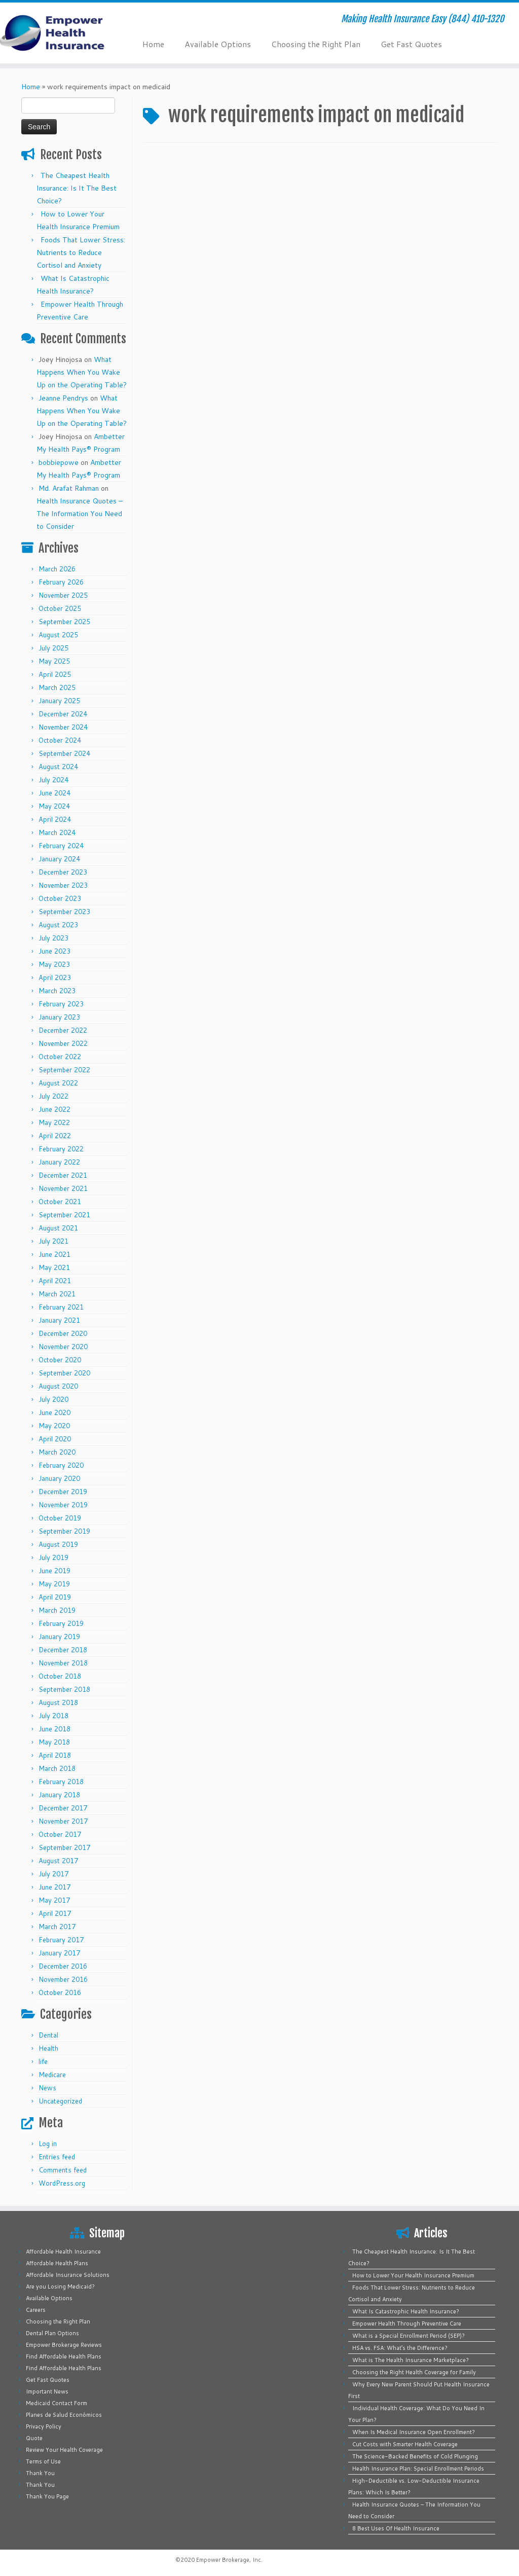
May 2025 (54, 661)
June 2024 (54, 792)
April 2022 (55, 1135)
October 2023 (60, 898)
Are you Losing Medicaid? (60, 2286)
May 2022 (54, 1122)
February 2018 (61, 1781)
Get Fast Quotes (411, 44)
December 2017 (63, 1807)
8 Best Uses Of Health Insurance (395, 2528)
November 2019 (63, 1504)
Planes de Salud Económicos (64, 2415)
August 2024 (58, 766)
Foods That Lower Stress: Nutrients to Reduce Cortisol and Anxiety (80, 252)
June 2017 (54, 1887)
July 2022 (53, 1096)
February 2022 (61, 1148)
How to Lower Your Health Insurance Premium (413, 2275)
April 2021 (55, 1280)
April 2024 (55, 819)
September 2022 (64, 1069)
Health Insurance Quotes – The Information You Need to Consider (79, 513)
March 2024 (57, 832)
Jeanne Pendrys (63, 398)
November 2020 (63, 1346)
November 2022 (63, 1043)
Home (153, 44)
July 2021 (53, 1241)
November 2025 (63, 595)
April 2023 (55, 977)
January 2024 (59, 858)
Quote (34, 2438)
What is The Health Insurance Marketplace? (410, 2360)
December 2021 (63, 1175)
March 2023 (57, 990)
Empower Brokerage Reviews (64, 2345)
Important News (47, 2391)
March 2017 (57, 1926)
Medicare (52, 2074)
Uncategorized (60, 2101)
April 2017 (55, 1913)
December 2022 (63, 1030)
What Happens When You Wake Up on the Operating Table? (81, 372)
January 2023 (59, 1017)
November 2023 (63, 885)
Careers (36, 2310)
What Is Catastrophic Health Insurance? (405, 2311)
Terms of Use (43, 2461)
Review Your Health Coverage (64, 2450)
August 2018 (58, 1702)
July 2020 (53, 1399)
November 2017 (63, 1821)
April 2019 (55, 1597)
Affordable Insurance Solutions (67, 2275)
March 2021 (57, 1293)
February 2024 (61, 845)
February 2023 (61, 1003)
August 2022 (58, 1082)
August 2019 (58, 1544)
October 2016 (60, 1992)
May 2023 (54, 964)
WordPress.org (62, 2183)
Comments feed (63, 2169)
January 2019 (59, 1636)
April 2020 (55, 1438)
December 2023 (63, 872)
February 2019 (61, 1623)
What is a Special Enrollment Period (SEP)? (408, 2336)
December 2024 (63, 713)
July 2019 (53, 1557)
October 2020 (60, 1359)
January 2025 (59, 700)
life (43, 2061)
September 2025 (64, 621)
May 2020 (54, 1425)
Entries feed (57, 2156)
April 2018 (55, 1755)
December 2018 (63, 1649)
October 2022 (60, 1056)
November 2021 (63, 1188)
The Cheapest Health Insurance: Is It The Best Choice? (76, 188)
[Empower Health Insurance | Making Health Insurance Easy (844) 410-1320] (61, 33)
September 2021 (64, 1214)
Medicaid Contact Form (56, 2403)
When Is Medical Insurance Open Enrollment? (413, 2432)
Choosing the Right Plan (315, 44)
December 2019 (63, 1491)
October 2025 (60, 608)
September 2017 (64, 1847)
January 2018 (59, 1794)
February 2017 (61, 1939)
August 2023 (58, 924)
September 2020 (64, 1372)
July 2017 (53, 1873)
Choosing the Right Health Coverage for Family (414, 2372)
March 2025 (57, 687)
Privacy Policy (43, 2426)
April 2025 (55, 674)
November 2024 (63, 727)
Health (48, 2048)
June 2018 (54, 1728)
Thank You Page (47, 2496)
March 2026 (57, 568)
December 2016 (63, 1966)
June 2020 (54, 1412)
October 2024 (60, 740)
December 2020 (63, 1333)
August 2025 (58, 634)
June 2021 (54, 1254)
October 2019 (60, 1517)
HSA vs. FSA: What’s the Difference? (400, 2348)
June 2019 (54, 1570)
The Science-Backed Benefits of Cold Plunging (415, 2456)
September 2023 (64, 911)
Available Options (217, 44)
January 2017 (59, 1952)
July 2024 (53, 779)
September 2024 (64, 753)
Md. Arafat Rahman (69, 488)
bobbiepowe (59, 462)
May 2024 (54, 806)
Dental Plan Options (52, 2333)
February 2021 (61, 1307)
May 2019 (54, 1583)
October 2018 (60, 1676)
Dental (48, 2035)
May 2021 (54, 1267)
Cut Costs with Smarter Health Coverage (405, 2444)
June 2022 (54, 1109)
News (47, 2087)
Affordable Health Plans (57, 2263)
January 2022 (59, 1162)
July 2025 (53, 647)
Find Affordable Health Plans (63, 2356)
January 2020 (59, 1478)
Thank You (40, 2473)
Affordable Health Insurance (63, 2251)
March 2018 (57, 1768)
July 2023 (53, 937)
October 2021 (60, 1201)
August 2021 (58, 1227)
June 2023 (54, 951)
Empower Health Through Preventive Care (406, 2323)
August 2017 (58, 1860)
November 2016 (63, 1979)
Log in (48, 2143)
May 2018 (54, 1742)
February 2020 (61, 1465)
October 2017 (60, 1834)
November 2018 (63, 1662)
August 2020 (58, 1386)
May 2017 (54, 1900)
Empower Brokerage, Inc (228, 2560)
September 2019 (64, 1531)
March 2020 (57, 1452)
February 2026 (61, 582)
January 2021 (59, 1320)
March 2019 (57, 1610)
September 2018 (64, 1689)
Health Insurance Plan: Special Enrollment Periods (418, 2468)
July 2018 (53, 1715)
